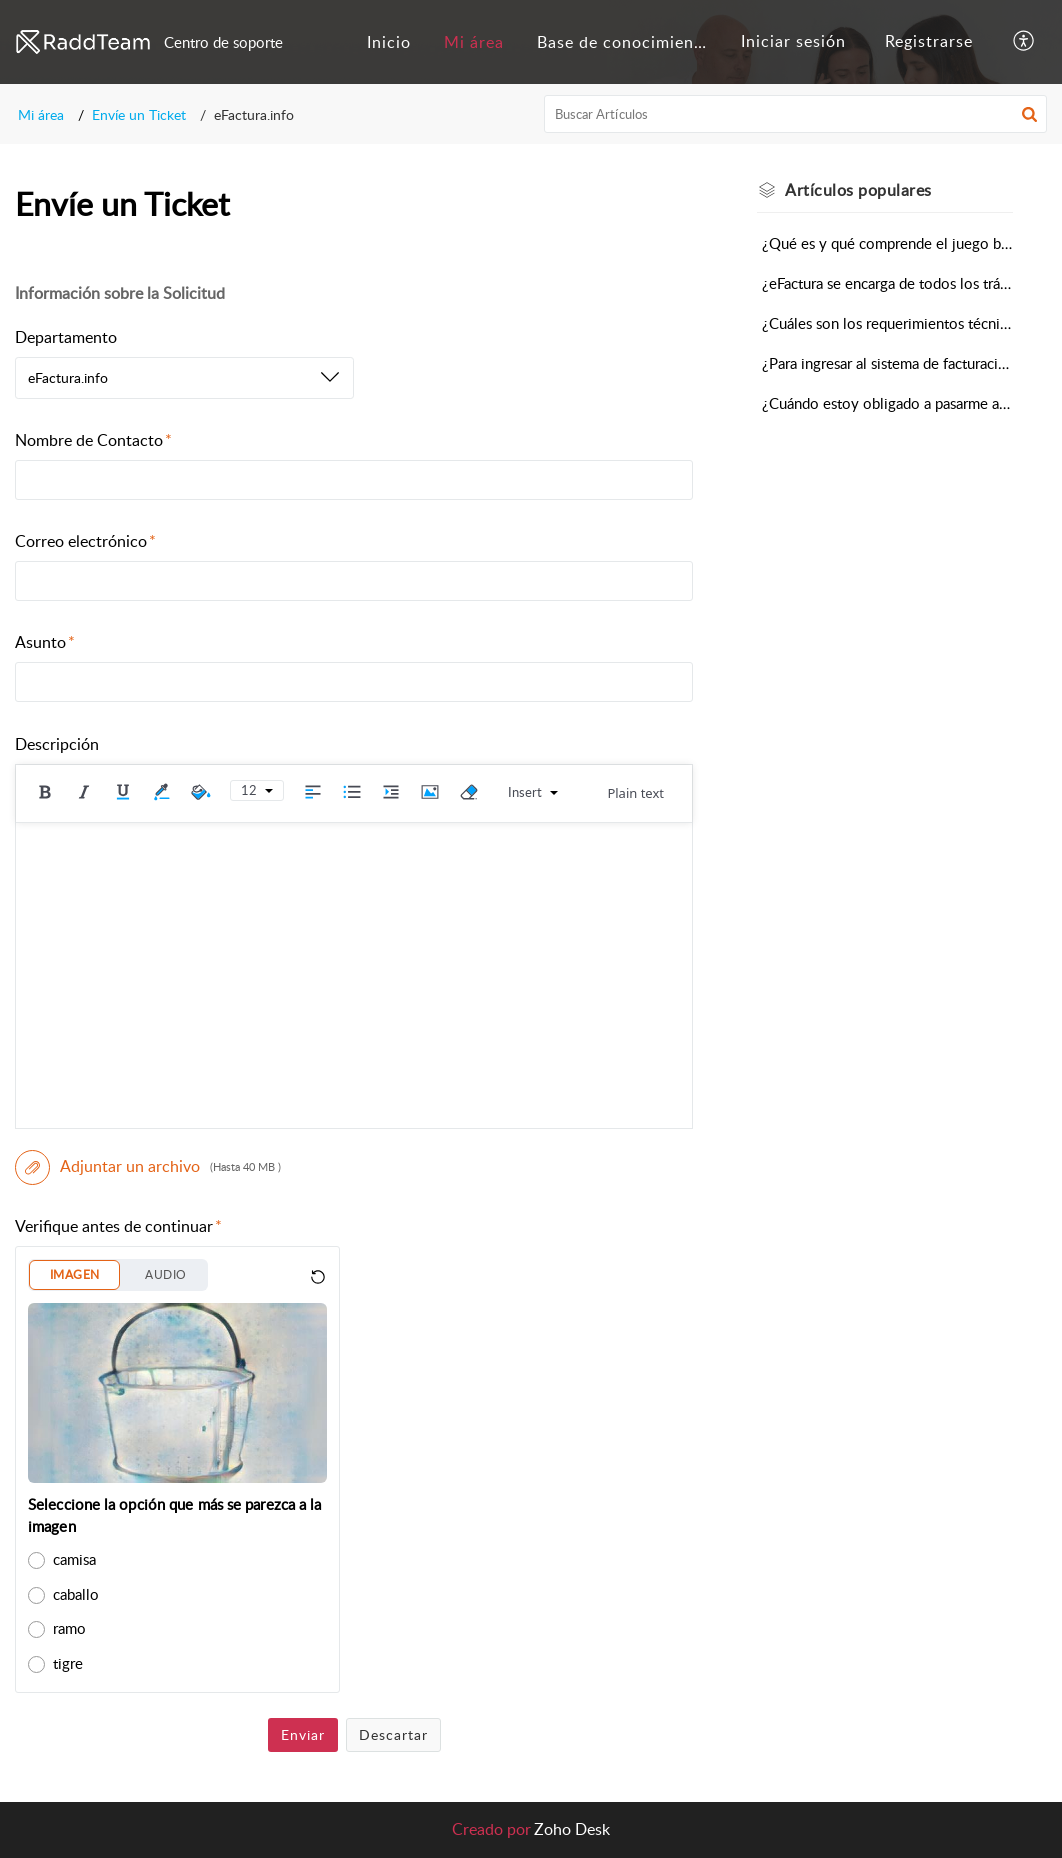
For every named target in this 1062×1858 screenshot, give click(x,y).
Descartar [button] (393, 1734)
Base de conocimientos (628, 42)
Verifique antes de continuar (118, 1226)
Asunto (45, 642)
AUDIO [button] (165, 1274)
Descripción (57, 744)
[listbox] (184, 378)
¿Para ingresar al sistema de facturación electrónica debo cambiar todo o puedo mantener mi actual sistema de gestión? (887, 363)
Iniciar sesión (793, 41)
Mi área (474, 42)
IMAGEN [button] (74, 1274)
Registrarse (929, 41)
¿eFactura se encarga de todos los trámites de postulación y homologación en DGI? (887, 283)
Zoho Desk (572, 1829)
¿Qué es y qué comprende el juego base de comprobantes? (887, 243)
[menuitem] (389, 42)
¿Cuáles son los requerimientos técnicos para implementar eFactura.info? (887, 323)
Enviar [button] (303, 1734)
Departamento (66, 337)
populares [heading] (858, 190)
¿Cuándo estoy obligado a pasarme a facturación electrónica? (887, 403)
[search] (796, 114)
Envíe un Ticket (139, 114)
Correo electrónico (85, 541)
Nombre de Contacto (93, 440)
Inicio (389, 42)
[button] (1024, 42)
